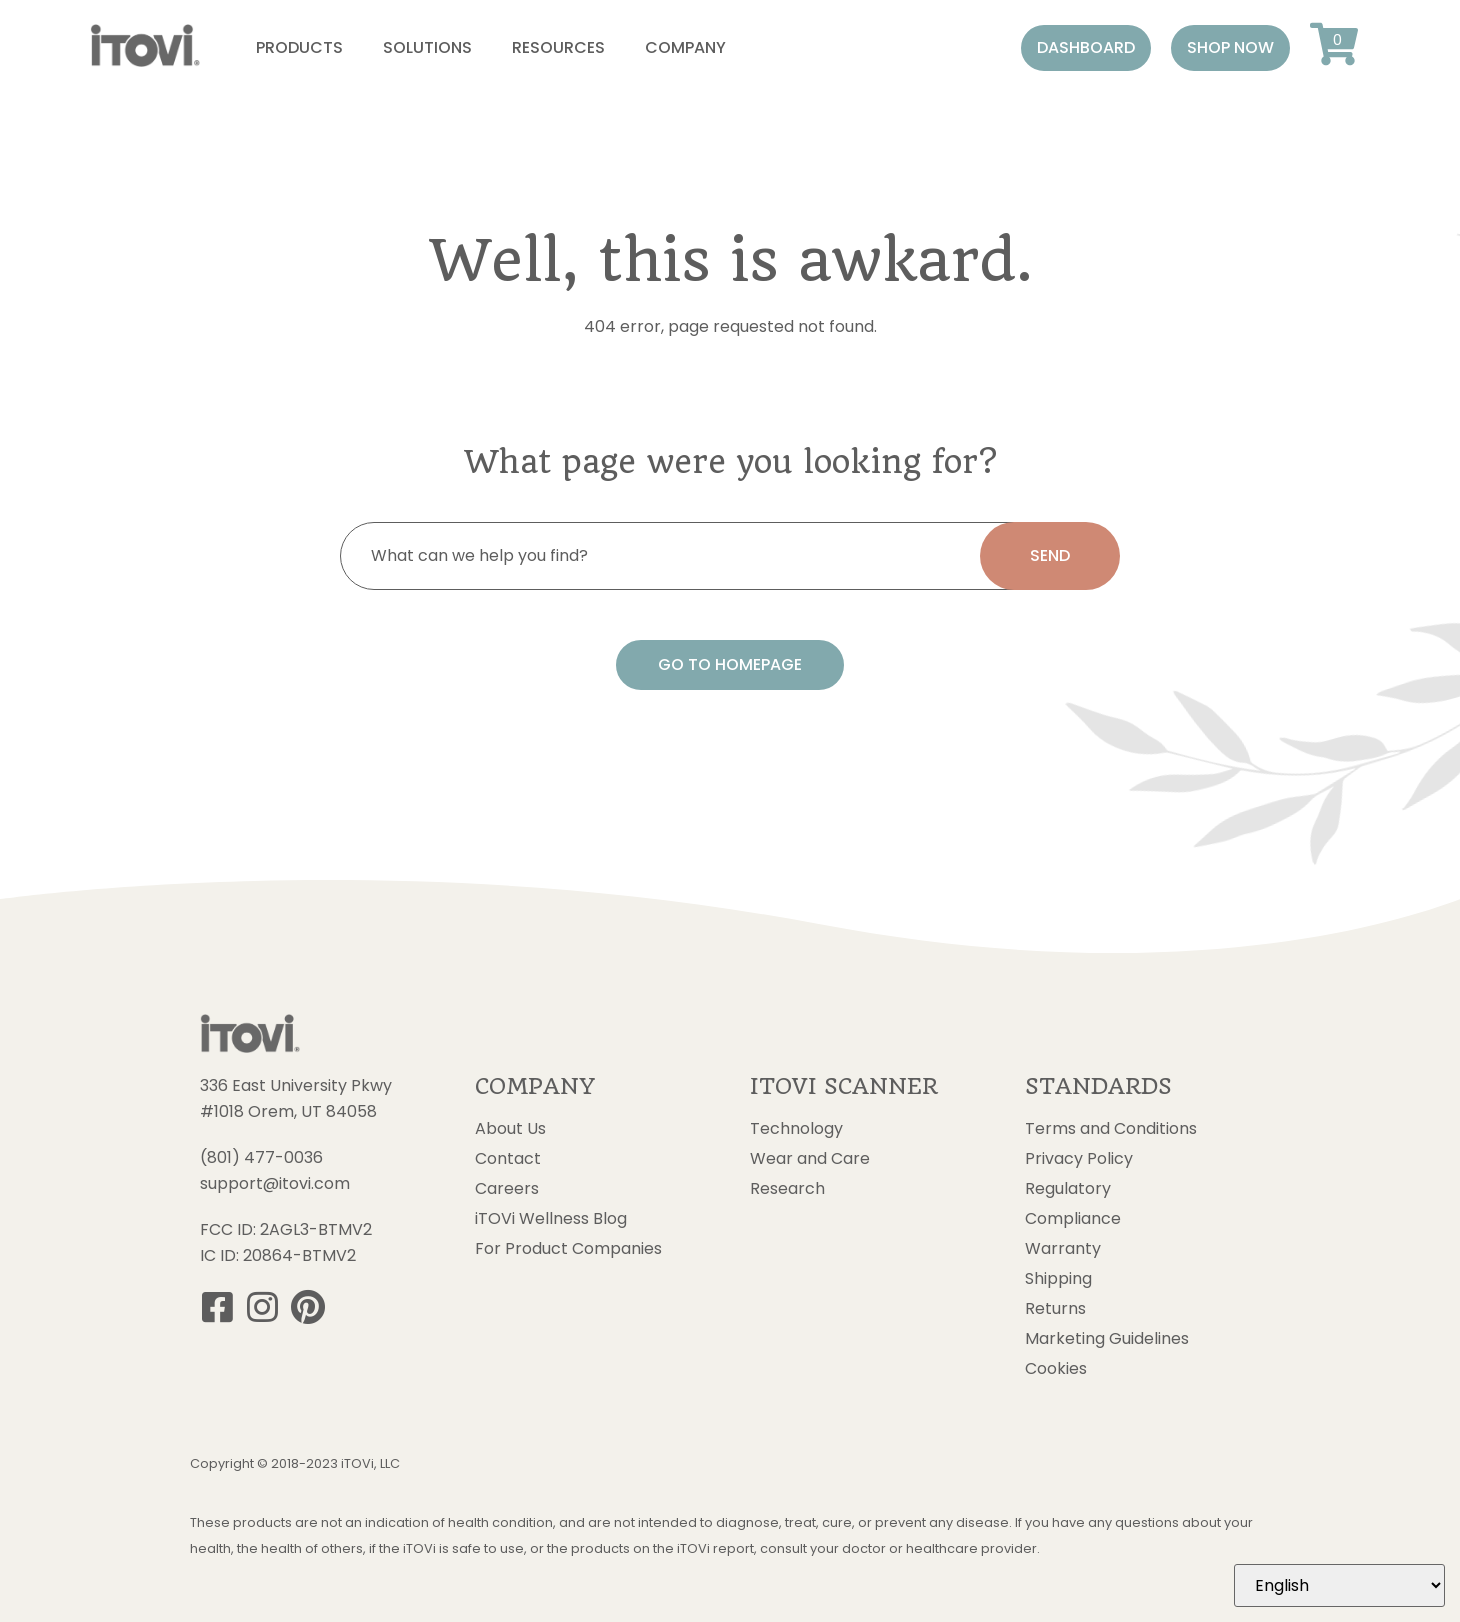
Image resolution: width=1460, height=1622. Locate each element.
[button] (1086, 48)
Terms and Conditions (1111, 1129)
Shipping (1058, 1279)
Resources (558, 47)
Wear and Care (810, 1159)
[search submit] (1050, 556)
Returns (1055, 1309)
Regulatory (1068, 1189)
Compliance (1073, 1219)
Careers (507, 1189)
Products (299, 47)
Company (685, 47)
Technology (796, 1129)
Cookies (1056, 1369)
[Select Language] (1339, 1585)
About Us (510, 1129)
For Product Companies (568, 1249)
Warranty (1063, 1249)
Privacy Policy (1079, 1159)
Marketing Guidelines (1107, 1339)
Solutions (427, 47)
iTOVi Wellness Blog (551, 1219)
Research (787, 1189)
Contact (508, 1159)
